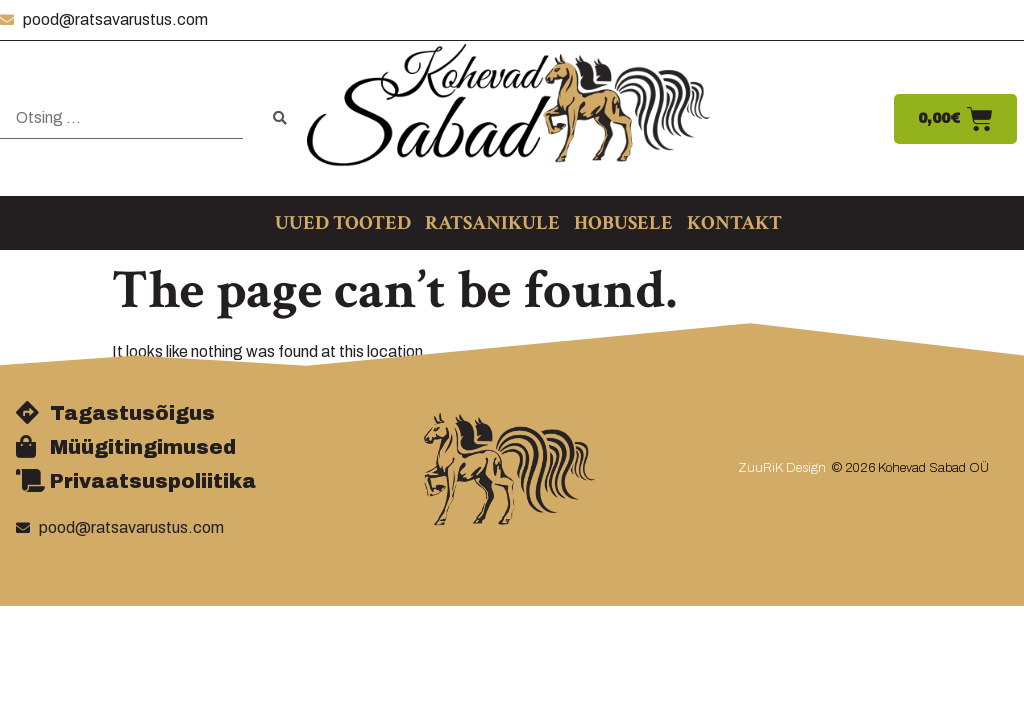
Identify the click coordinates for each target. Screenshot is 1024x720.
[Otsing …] (121, 118)
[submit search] (280, 118)
